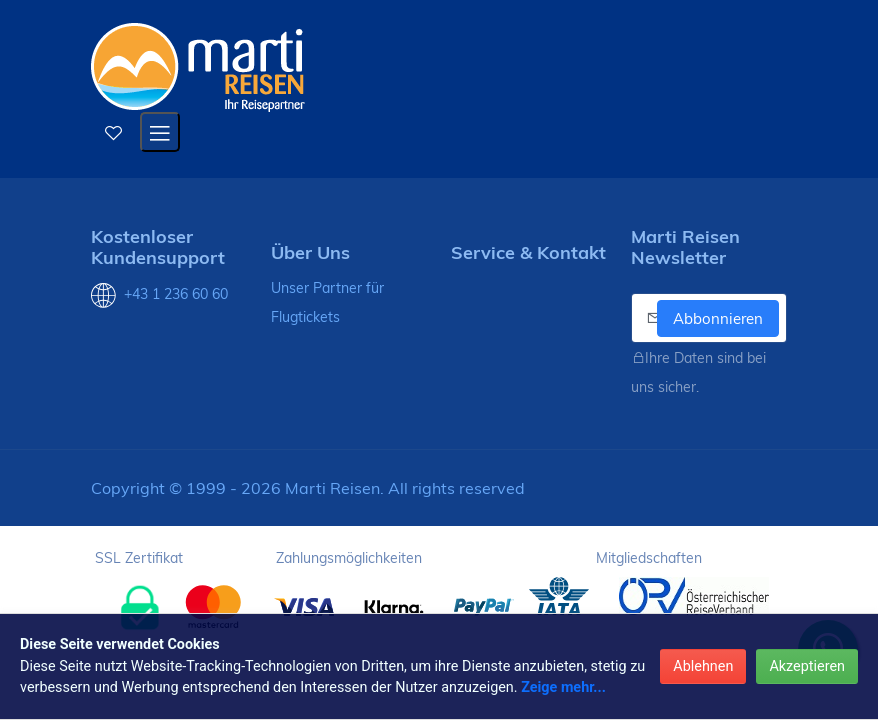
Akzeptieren (807, 666)
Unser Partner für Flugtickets (327, 302)
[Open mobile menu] (160, 132)
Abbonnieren (718, 318)
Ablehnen (703, 666)
